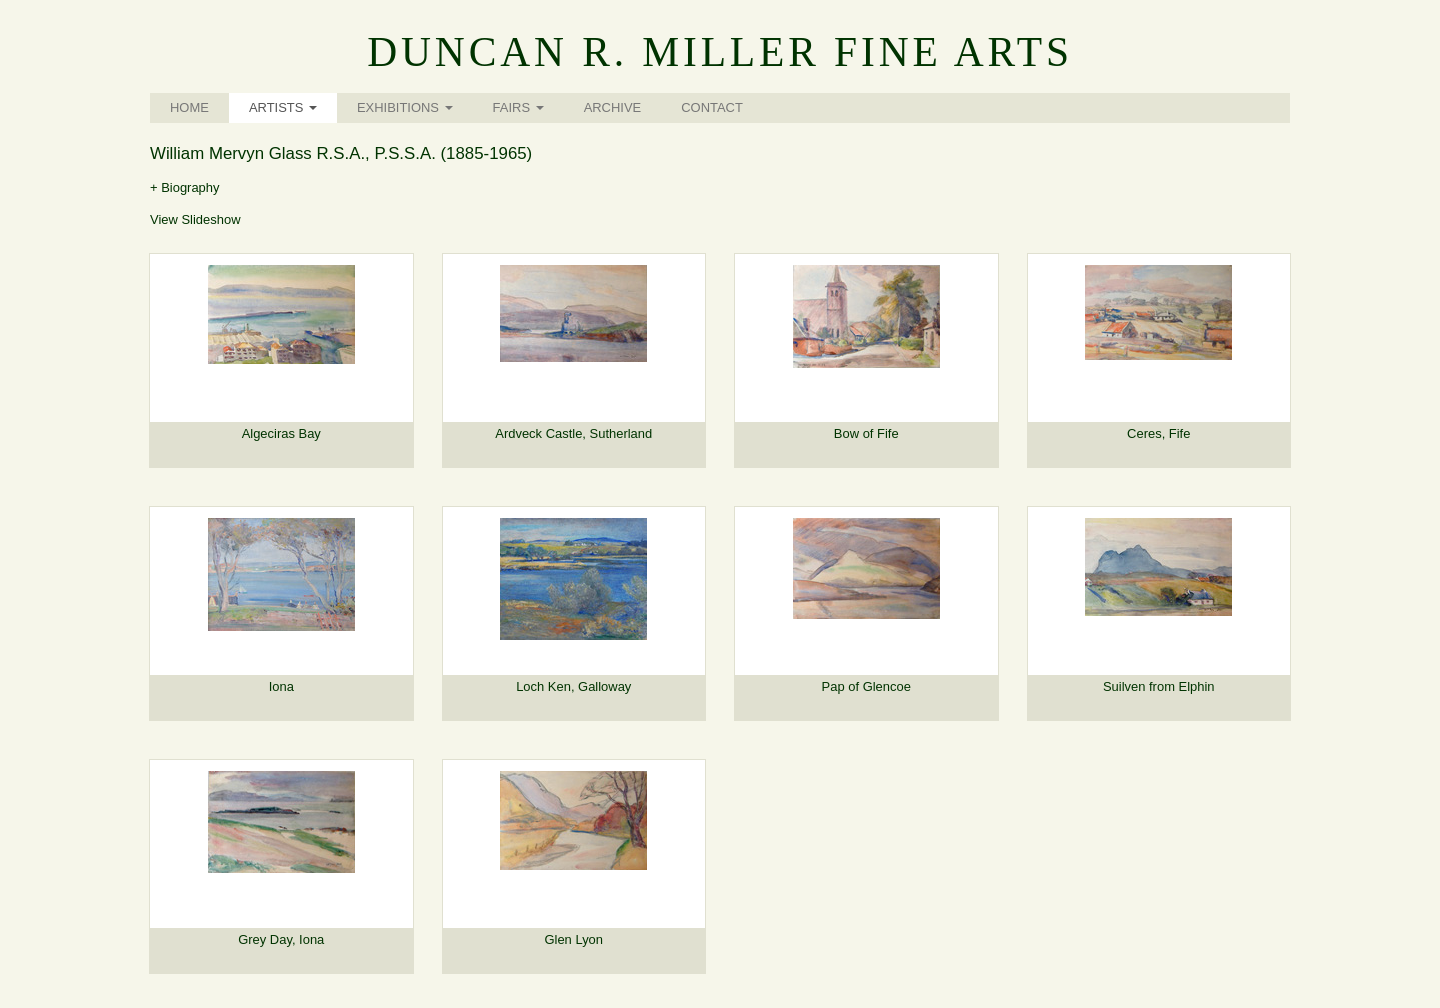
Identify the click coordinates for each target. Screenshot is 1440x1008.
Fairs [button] (518, 107)
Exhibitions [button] (405, 107)
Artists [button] (283, 107)
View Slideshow (195, 219)
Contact (712, 107)
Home (189, 107)
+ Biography (185, 187)
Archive (613, 107)
